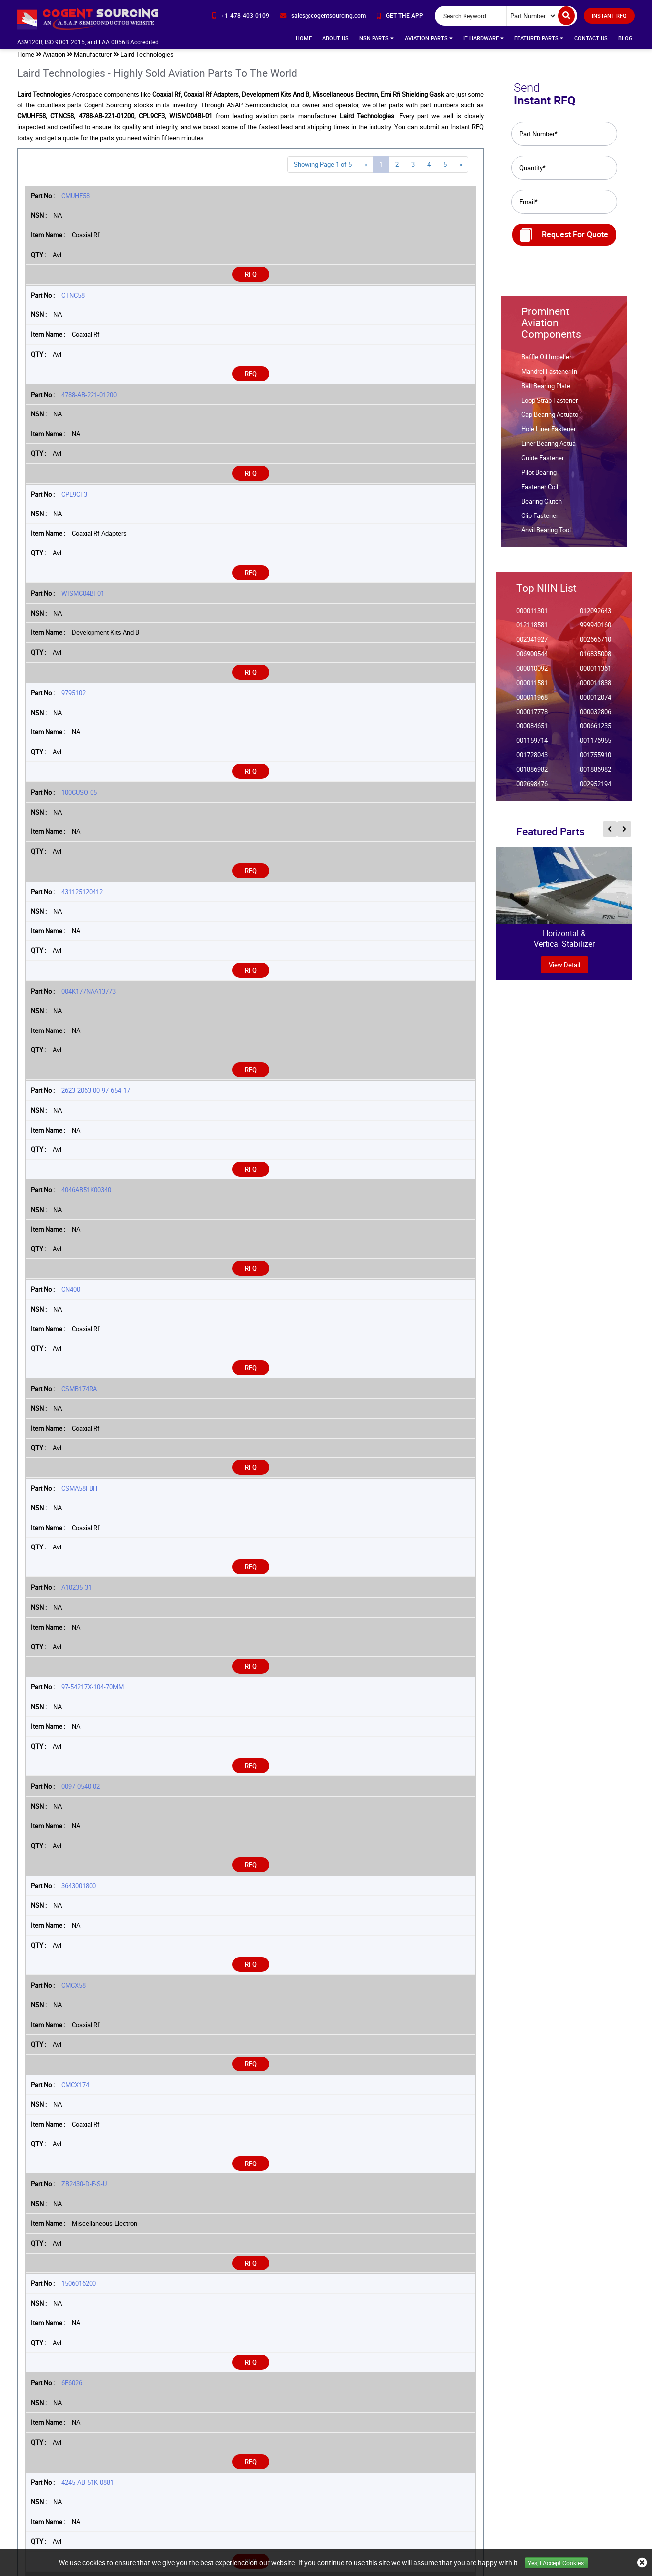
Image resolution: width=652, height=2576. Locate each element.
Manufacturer (93, 58)
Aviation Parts (429, 38)
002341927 (532, 644)
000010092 (532, 673)
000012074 (595, 702)
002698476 (532, 788)
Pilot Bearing (539, 477)
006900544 (532, 658)
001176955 (595, 745)
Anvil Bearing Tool (546, 534)
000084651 (532, 730)
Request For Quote (564, 239)
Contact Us (591, 38)
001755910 (595, 759)
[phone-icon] (240, 15)
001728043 (532, 759)
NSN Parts (376, 38)
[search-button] (566, 15)
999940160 (595, 629)
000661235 (595, 730)
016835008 (595, 658)
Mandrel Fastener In (549, 376)
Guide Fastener (542, 462)
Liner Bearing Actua (548, 448)
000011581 (532, 687)
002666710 (595, 644)
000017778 (532, 716)
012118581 (532, 629)
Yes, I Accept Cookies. (556, 2563)
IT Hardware (483, 38)
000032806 (595, 716)
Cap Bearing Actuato (549, 419)
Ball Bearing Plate (545, 390)
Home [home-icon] (25, 58)
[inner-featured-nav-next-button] (624, 833)
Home (304, 38)
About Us (335, 38)
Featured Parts (538, 38)
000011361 (595, 673)
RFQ (251, 278)
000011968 (532, 702)
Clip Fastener (539, 520)
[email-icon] (323, 15)
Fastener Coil (539, 491)
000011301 (532, 615)
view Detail (564, 969)
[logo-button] (89, 18)
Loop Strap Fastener (549, 405)
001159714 (532, 745)
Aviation (54, 58)
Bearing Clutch (541, 506)
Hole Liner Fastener (548, 433)
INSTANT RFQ (609, 15)
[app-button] (400, 15)
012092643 (595, 615)
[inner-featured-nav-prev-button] (610, 833)
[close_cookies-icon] (642, 2562)
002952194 (595, 788)
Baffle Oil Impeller (546, 361)
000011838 (595, 687)
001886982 (532, 774)
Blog (625, 38)
